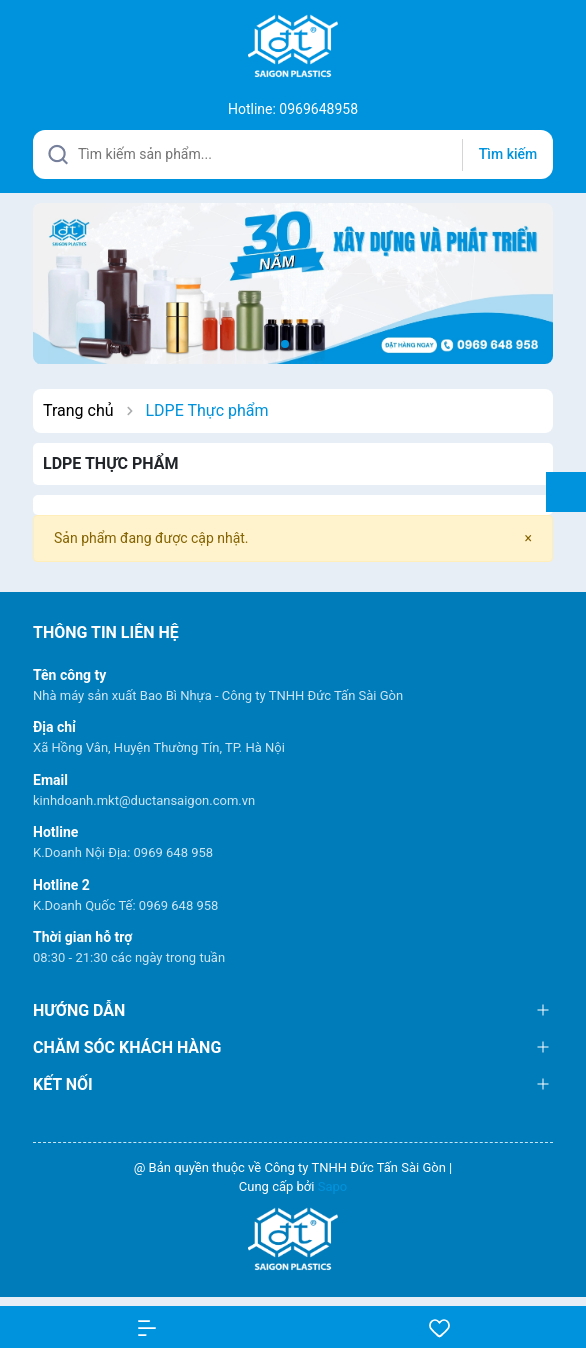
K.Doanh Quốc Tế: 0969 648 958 (125, 905)
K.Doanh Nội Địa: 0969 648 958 (123, 852)
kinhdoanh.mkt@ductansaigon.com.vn (144, 800)
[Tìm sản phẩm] (293, 154)
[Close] (528, 538)
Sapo (333, 1186)
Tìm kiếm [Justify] (508, 154)
